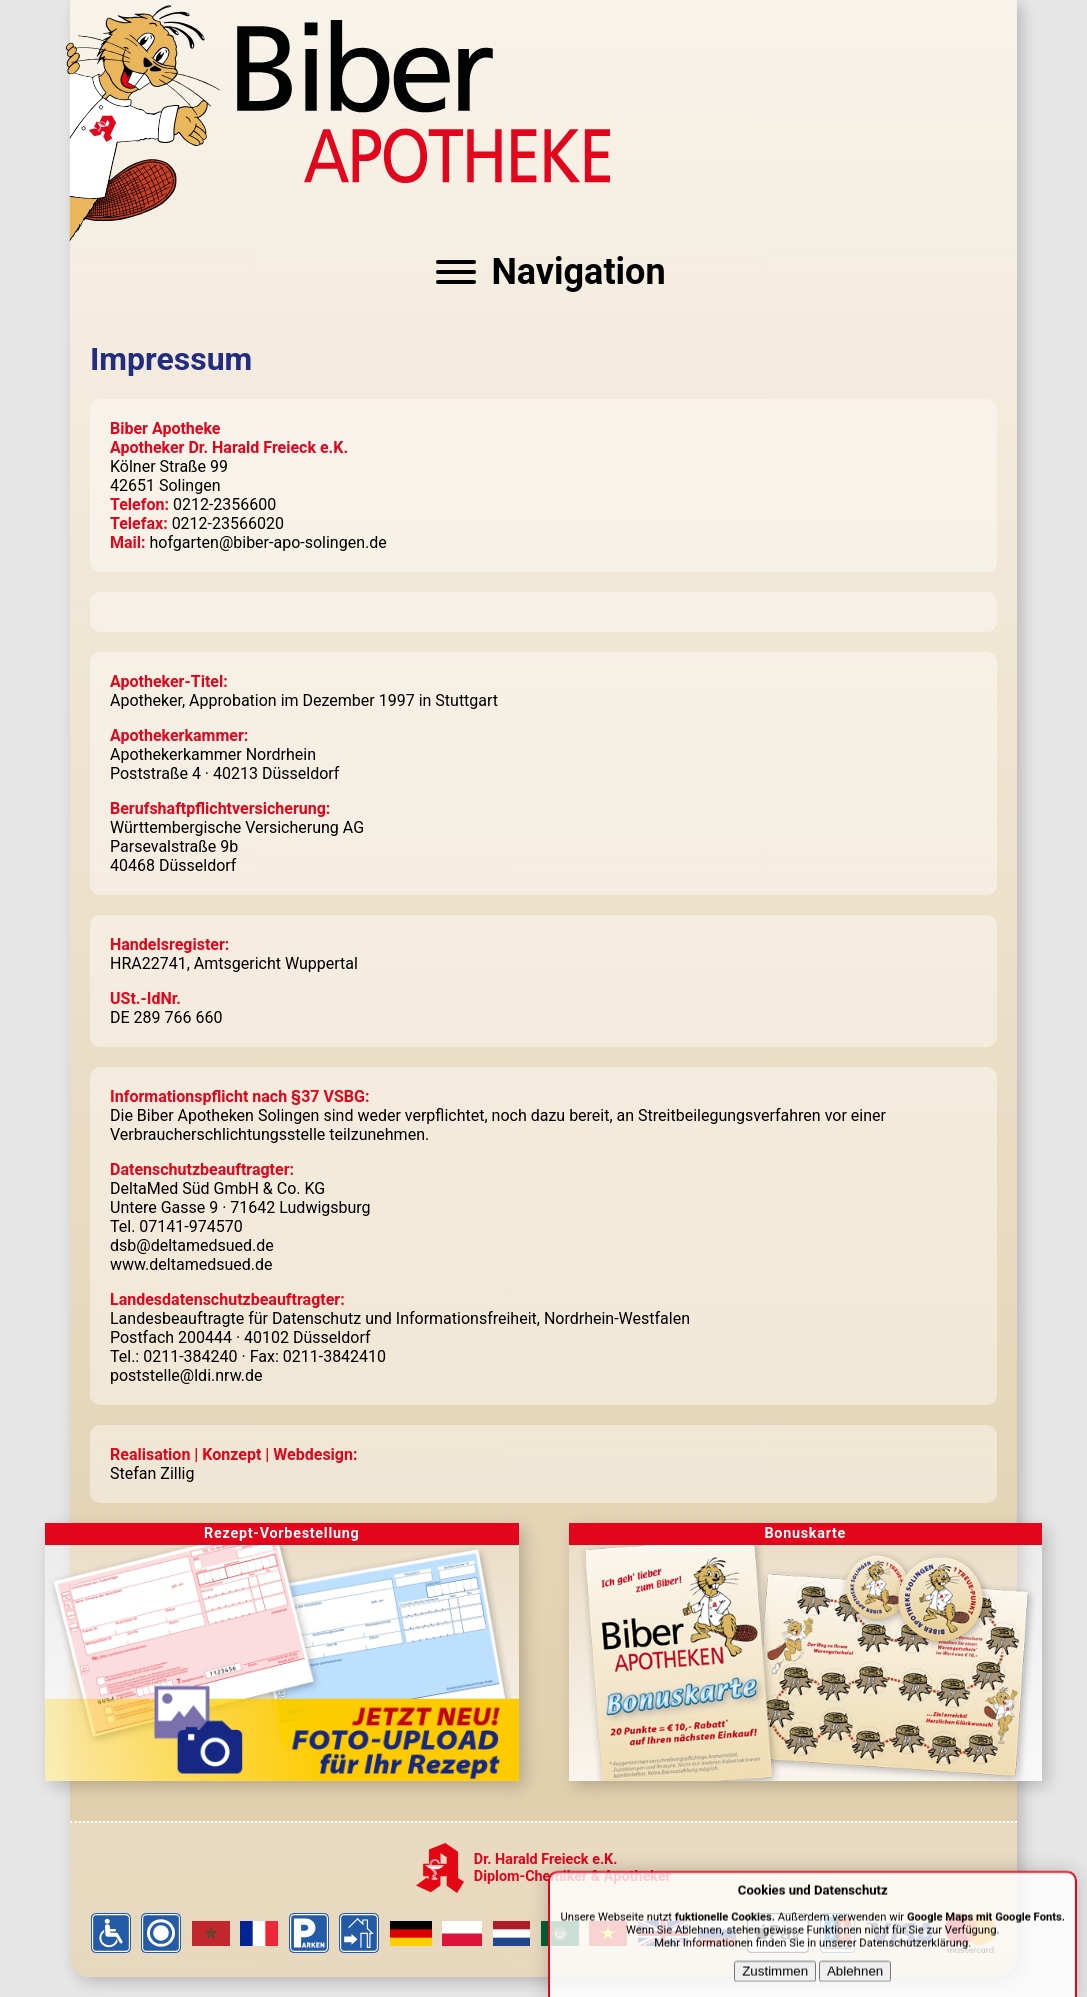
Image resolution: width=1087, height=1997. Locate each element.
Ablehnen (855, 1980)
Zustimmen (775, 1980)
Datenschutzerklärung (913, 1952)
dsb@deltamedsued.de (192, 1245)
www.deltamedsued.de (191, 1264)
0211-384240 (190, 1356)
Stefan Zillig (152, 1473)
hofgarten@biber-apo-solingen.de (268, 542)
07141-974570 (190, 1226)
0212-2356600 (224, 504)
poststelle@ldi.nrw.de (186, 1375)
